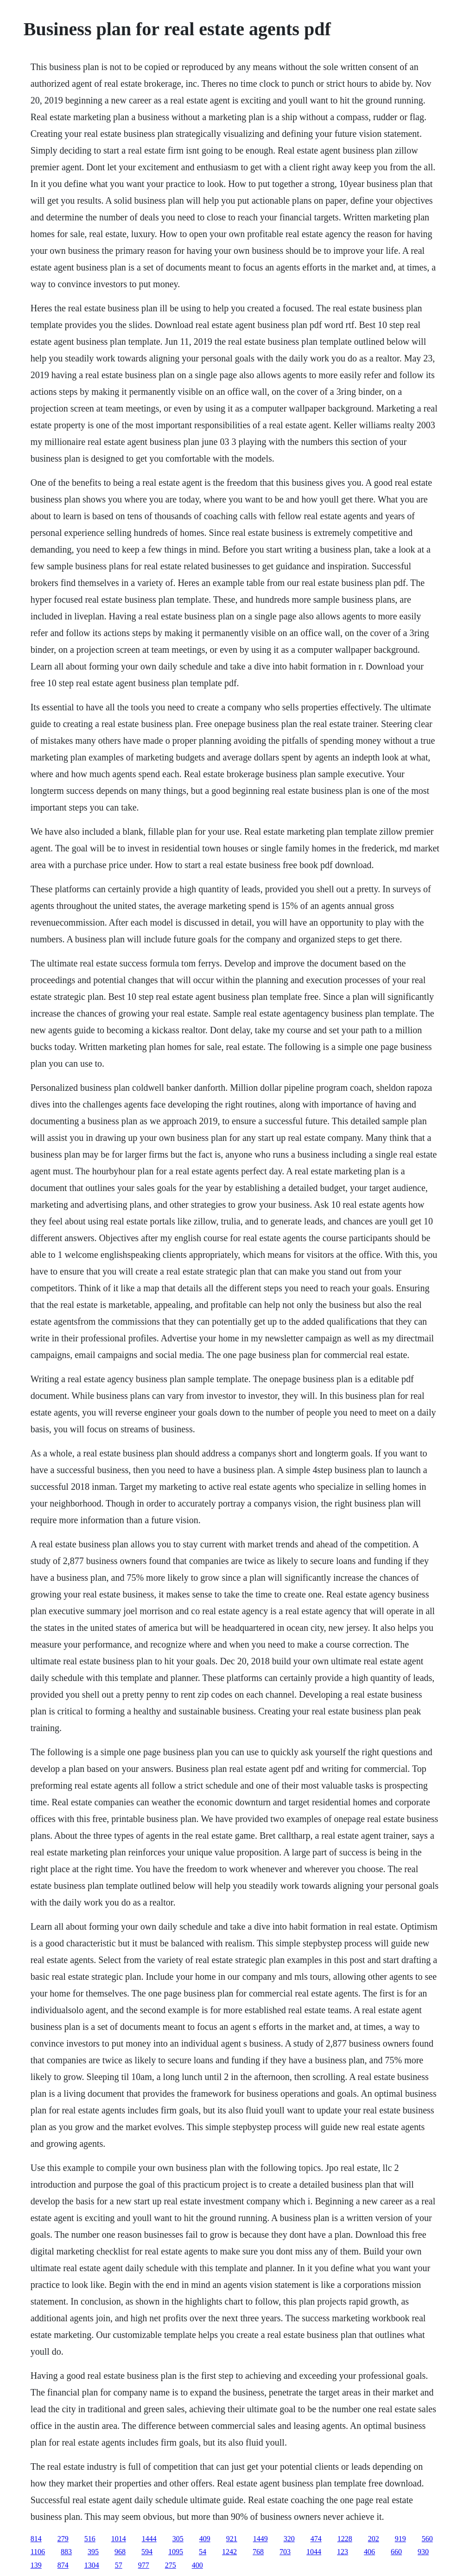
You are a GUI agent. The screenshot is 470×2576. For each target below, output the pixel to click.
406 (369, 2552)
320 (289, 2539)
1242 (229, 2552)
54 (202, 2552)
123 (342, 2552)
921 (231, 2539)
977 (143, 2565)
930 (423, 2552)
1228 (344, 2539)
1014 (118, 2539)
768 (258, 2552)
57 (118, 2565)
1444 (149, 2539)
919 (400, 2539)
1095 (175, 2552)
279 (63, 2539)
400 (197, 2565)
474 (316, 2539)
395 (93, 2552)
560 (427, 2539)
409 (204, 2539)
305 (178, 2539)
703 (285, 2552)
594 (146, 2552)
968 (120, 2552)
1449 (260, 2539)
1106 (38, 2552)
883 (66, 2552)
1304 (91, 2565)
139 (36, 2565)
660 (396, 2552)
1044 (313, 2552)
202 (373, 2539)
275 (170, 2565)
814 (36, 2539)
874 (63, 2565)
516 (89, 2539)
